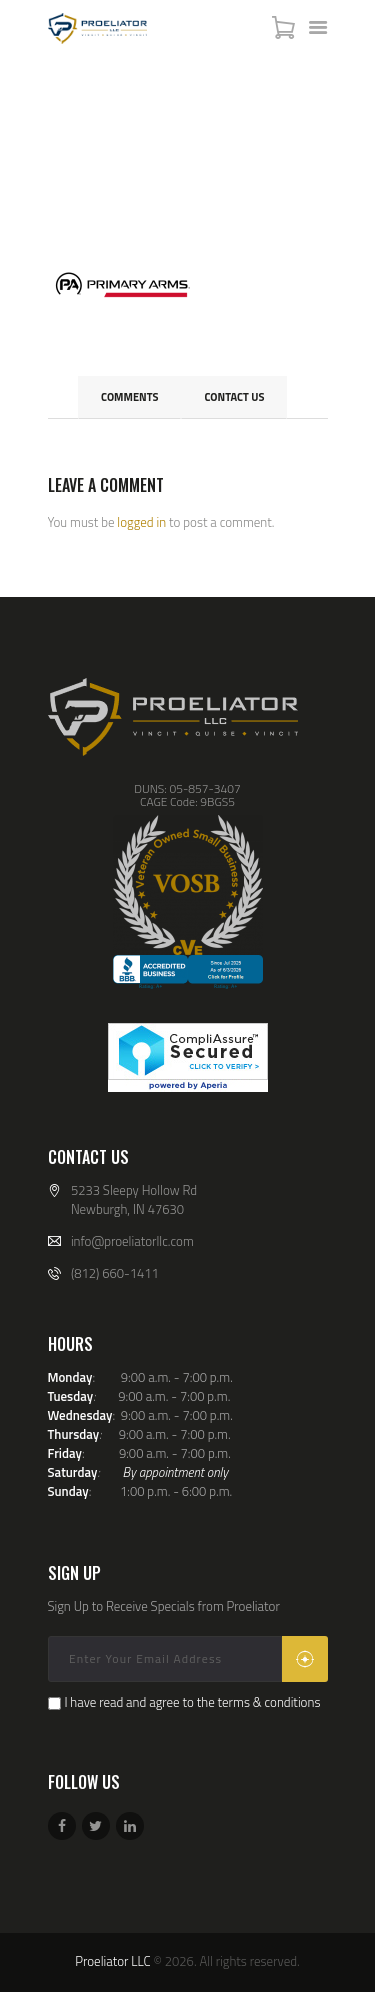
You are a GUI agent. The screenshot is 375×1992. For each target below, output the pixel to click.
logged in (141, 522)
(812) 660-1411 (115, 1273)
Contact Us (234, 397)
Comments (129, 397)
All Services (146, 154)
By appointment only (176, 1472)
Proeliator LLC (112, 1961)
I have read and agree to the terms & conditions (192, 1702)
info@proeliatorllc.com (132, 1241)
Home (72, 154)
